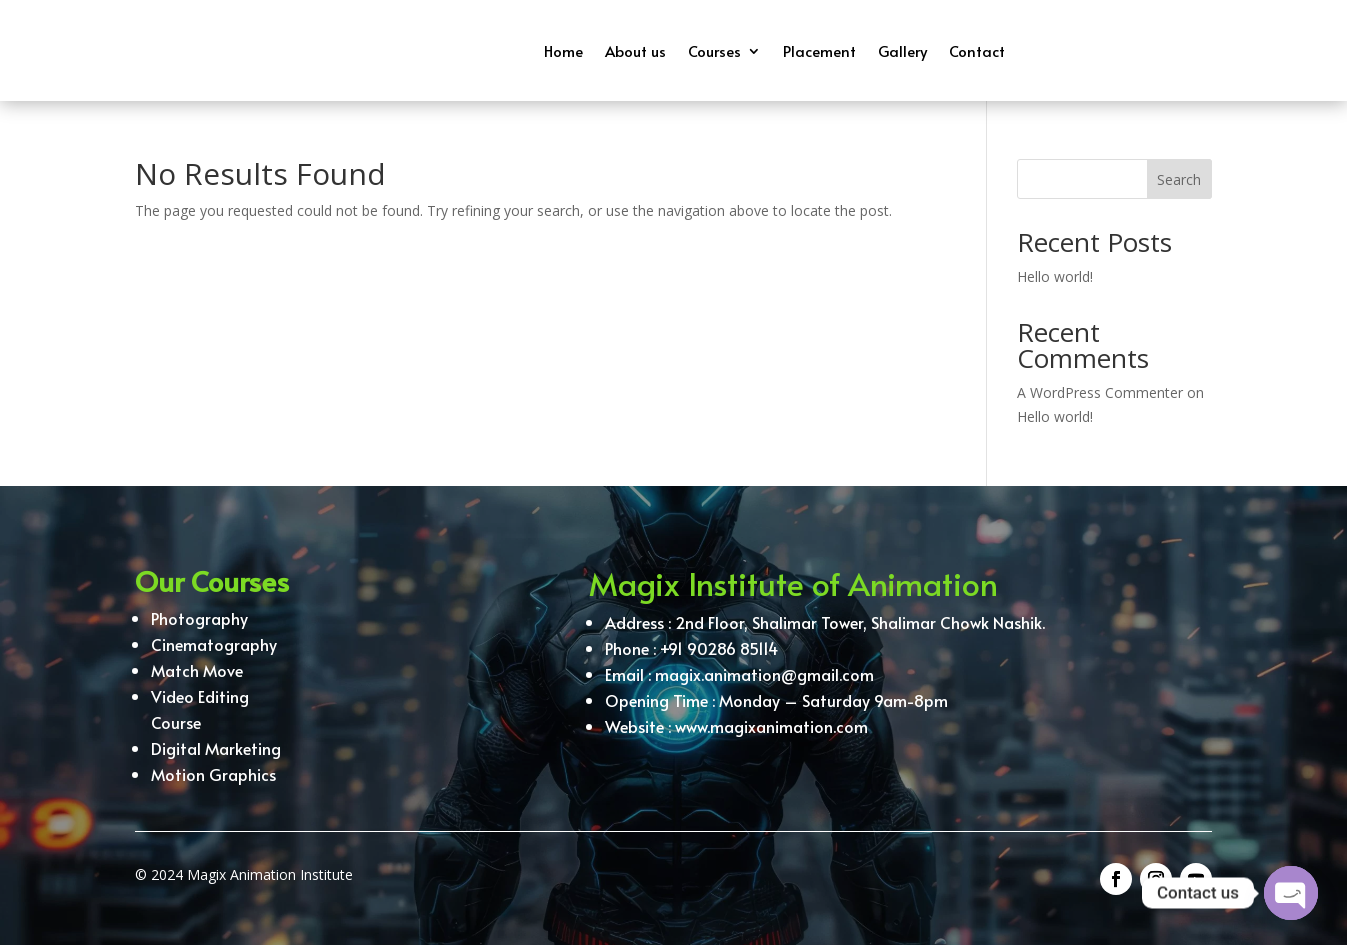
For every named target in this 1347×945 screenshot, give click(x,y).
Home (563, 50)
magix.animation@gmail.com (764, 678)
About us (635, 50)
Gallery (902, 50)
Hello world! (1055, 276)
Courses (714, 50)
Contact (977, 50)
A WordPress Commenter (1100, 392)
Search (1179, 179)
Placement (819, 50)
